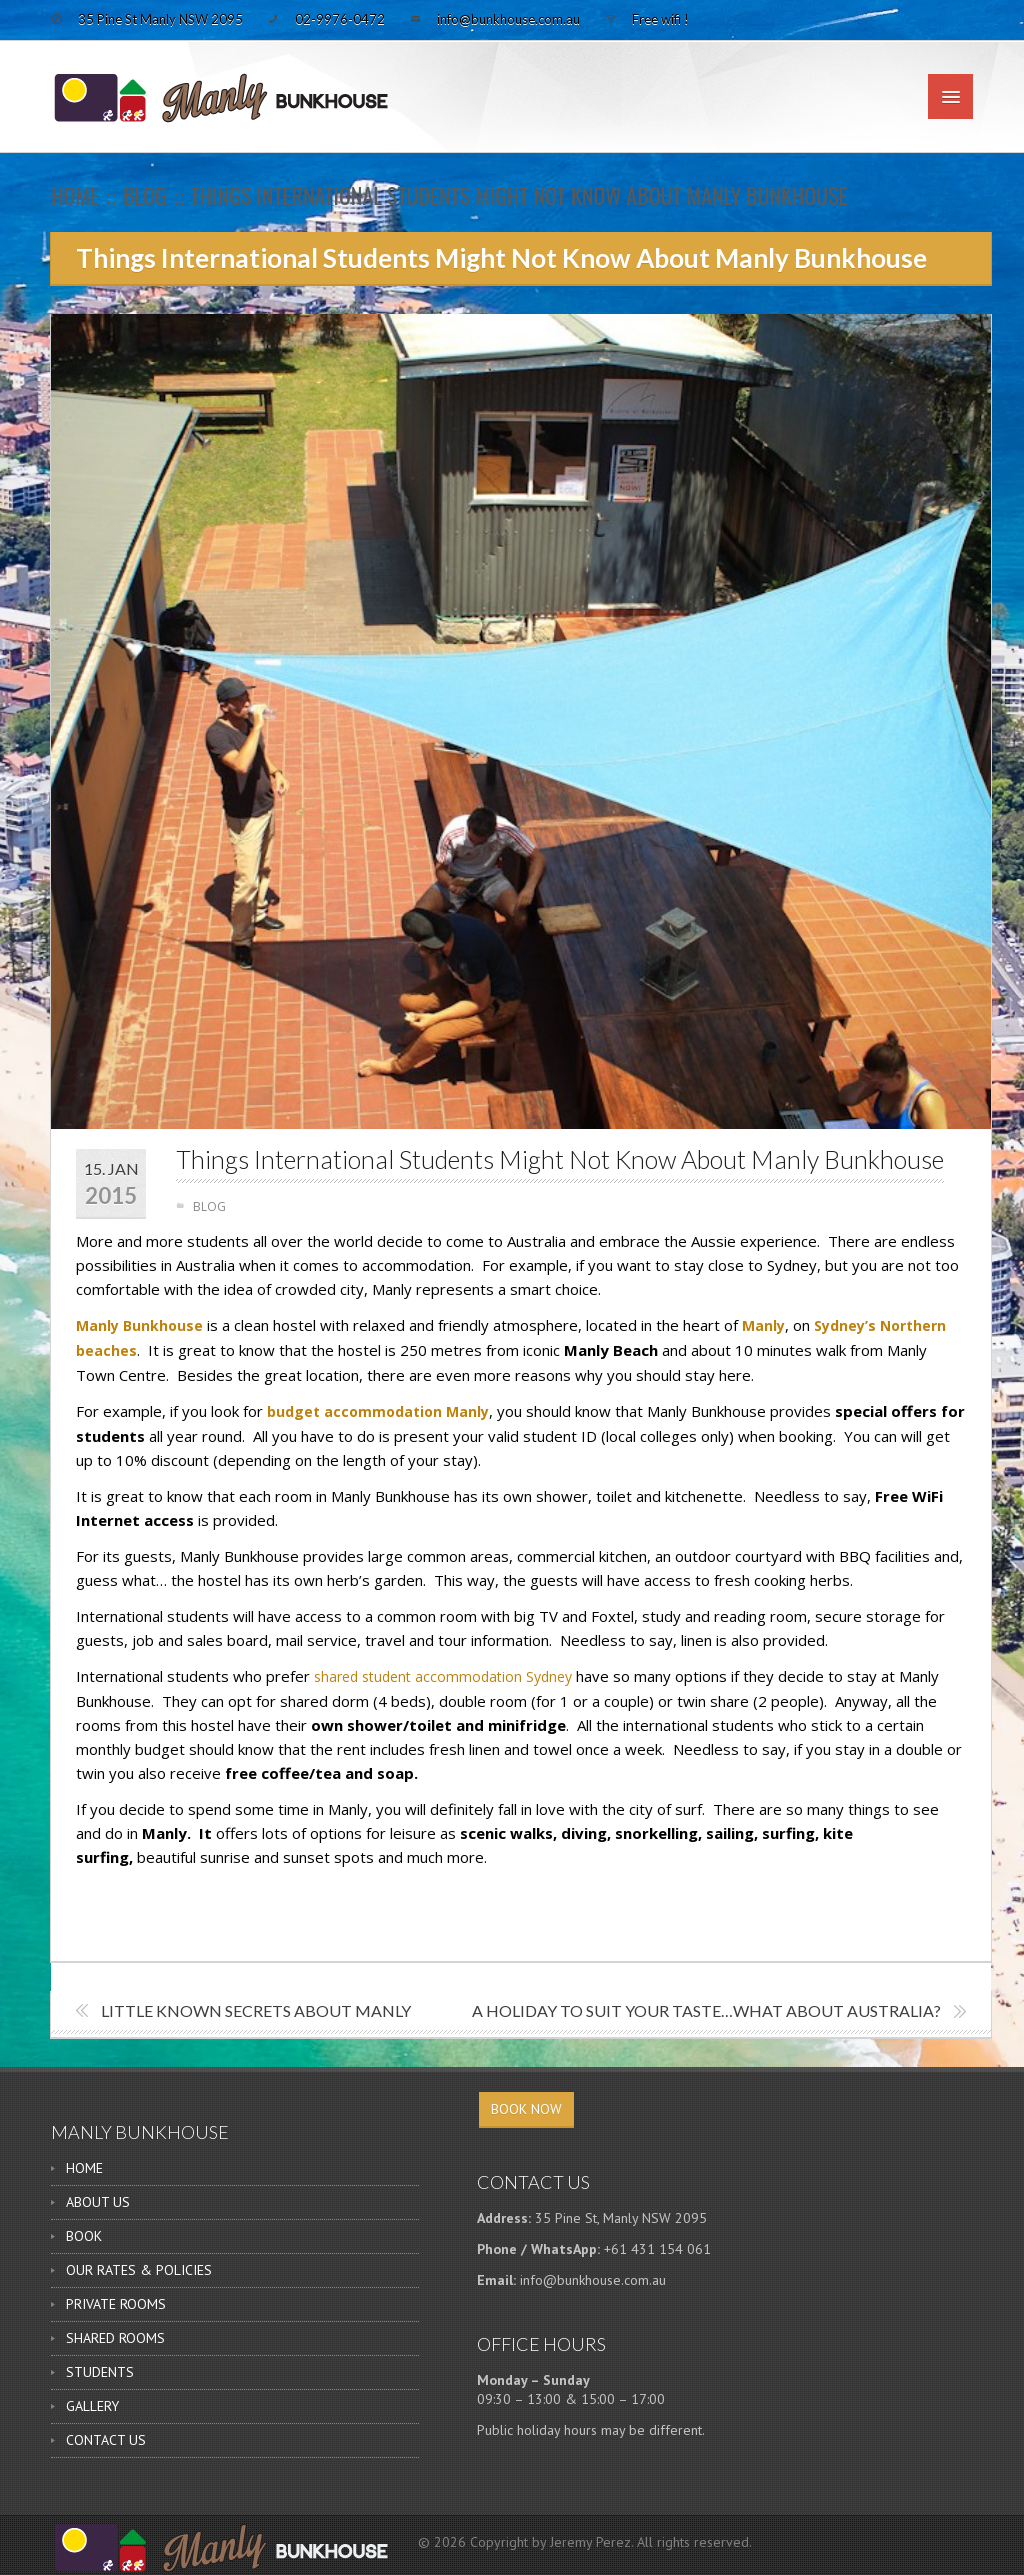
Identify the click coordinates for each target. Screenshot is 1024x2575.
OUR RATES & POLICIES (139, 2270)
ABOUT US (98, 2202)
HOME (84, 2168)
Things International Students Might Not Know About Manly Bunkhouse (560, 1159)
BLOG (145, 195)
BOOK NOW (526, 2109)
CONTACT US (106, 2440)
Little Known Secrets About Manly (256, 2010)
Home (75, 195)
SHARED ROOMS (115, 2338)
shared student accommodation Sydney (443, 1676)
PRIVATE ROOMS (116, 2304)
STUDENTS (100, 2372)
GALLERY (92, 2406)
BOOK (84, 2236)
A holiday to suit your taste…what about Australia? (706, 2010)
